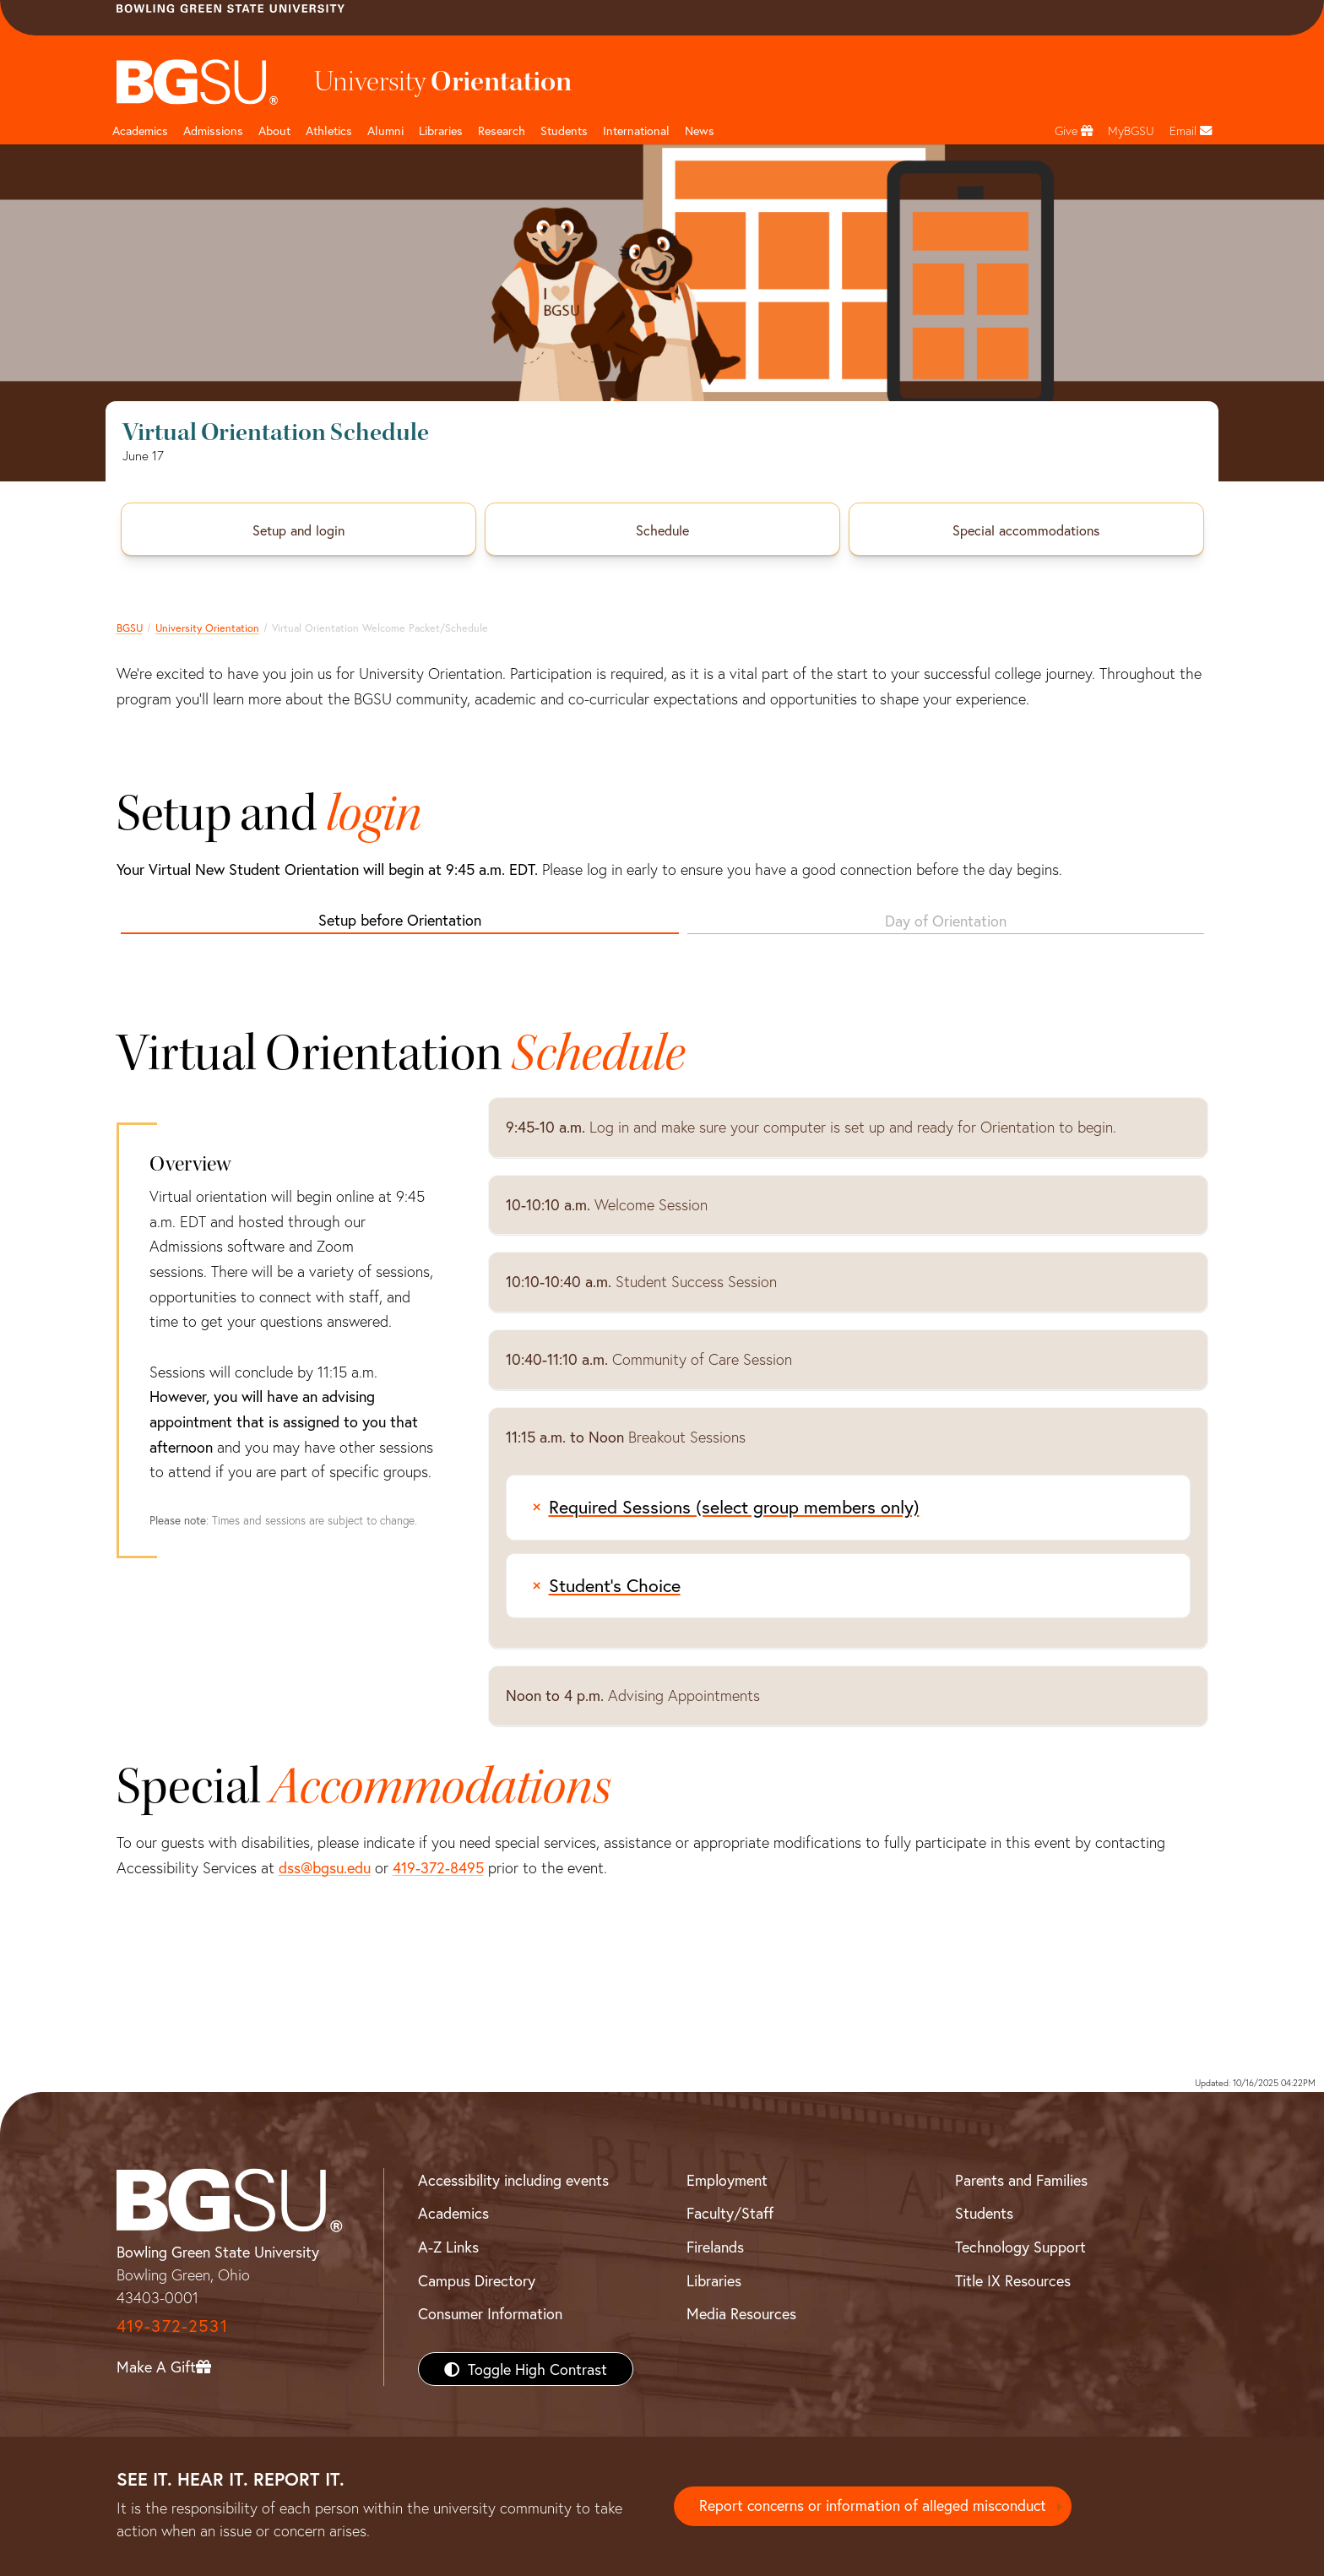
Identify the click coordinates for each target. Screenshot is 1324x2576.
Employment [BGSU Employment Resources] (727, 2180)
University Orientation (207, 627)
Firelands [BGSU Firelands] (715, 2246)
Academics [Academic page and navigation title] (140, 130)
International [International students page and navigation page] (636, 130)
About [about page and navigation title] (274, 130)
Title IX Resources (1013, 2280)
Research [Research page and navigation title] (501, 130)
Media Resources (741, 2313)
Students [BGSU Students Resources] (984, 2213)
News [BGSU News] (699, 130)
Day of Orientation (946, 920)
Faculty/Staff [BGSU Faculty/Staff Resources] (729, 2213)
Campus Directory (476, 2280)
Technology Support (1020, 2246)
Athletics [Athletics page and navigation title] (329, 130)
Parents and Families (1021, 2180)
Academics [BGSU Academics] (453, 2213)
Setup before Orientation (399, 920)
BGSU (130, 627)
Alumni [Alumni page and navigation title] (385, 130)
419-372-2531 (172, 2325)
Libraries (441, 130)
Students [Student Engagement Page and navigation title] (564, 130)
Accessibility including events (513, 2180)
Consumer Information (490, 2313)
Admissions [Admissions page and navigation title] (213, 130)
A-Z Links (448, 2246)
